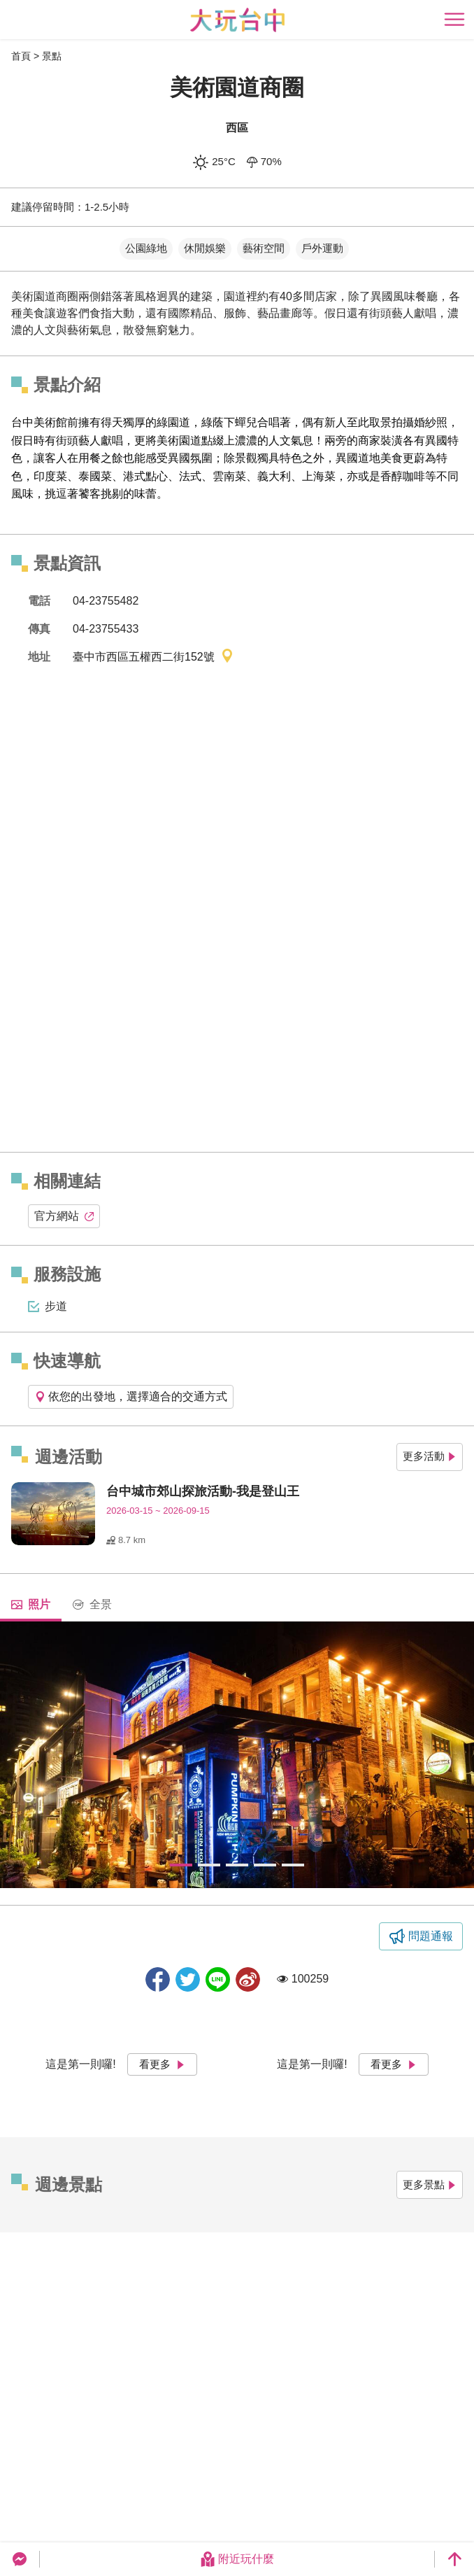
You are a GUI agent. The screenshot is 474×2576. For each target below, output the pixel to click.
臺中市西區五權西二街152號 (153, 657)
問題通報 (430, 1936)
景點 (52, 56)
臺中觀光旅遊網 (237, 20)
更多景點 (430, 2184)
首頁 (21, 56)
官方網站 (64, 1216)
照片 (30, 1604)
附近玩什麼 (237, 2559)
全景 (92, 1604)
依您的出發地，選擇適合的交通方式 (130, 1396)
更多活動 (430, 1456)
